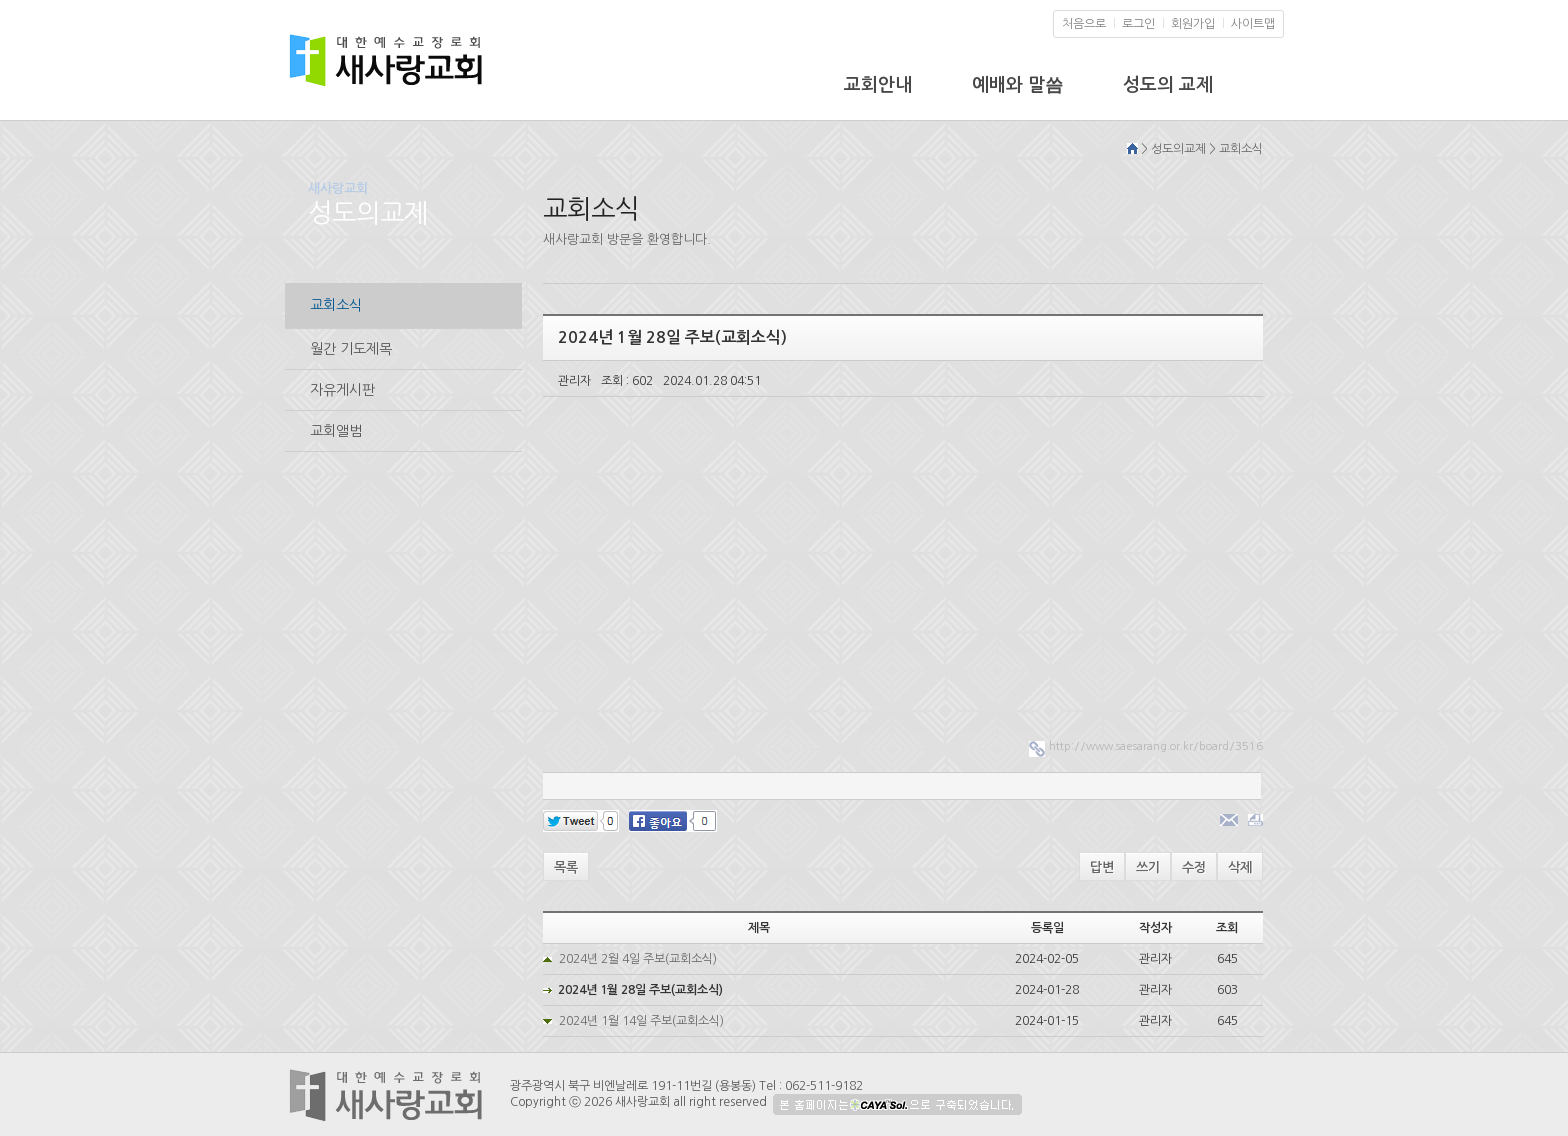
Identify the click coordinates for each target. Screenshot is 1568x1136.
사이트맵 (1253, 24)
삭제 (1240, 867)
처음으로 (1084, 24)
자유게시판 (342, 390)
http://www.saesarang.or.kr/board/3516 (1156, 746)
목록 (566, 867)
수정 (1194, 867)
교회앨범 (336, 431)
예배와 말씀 (1017, 85)
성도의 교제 (1168, 85)
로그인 (1138, 24)
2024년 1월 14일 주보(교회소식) (641, 1021)
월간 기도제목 (351, 349)
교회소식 (336, 305)
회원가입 (1193, 24)
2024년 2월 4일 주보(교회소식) (638, 959)
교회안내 (878, 85)
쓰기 (1148, 867)
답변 (1102, 867)
